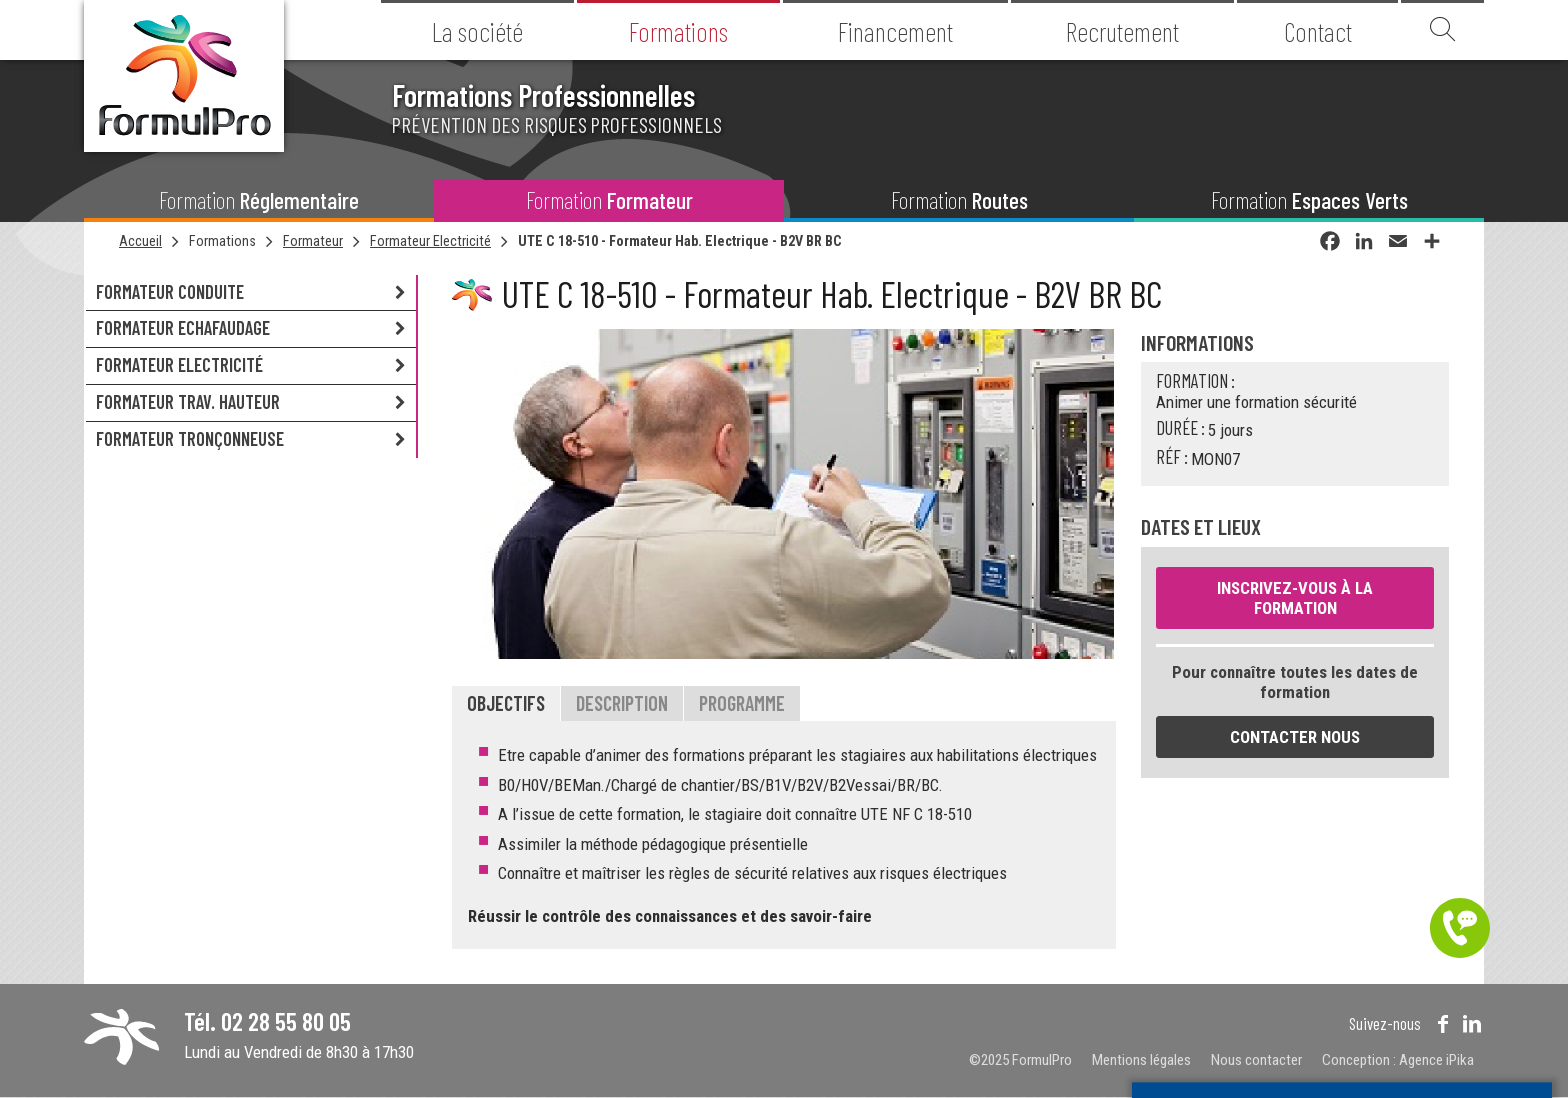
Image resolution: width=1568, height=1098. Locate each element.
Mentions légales (1141, 1060)
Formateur (313, 241)
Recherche (1442, 30)
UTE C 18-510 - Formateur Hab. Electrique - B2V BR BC (680, 241)
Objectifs (506, 703)
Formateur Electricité (430, 241)
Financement (895, 31)
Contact (1318, 31)
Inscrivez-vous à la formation (1295, 598)
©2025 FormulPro (1020, 1060)
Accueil (140, 241)
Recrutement (1122, 31)
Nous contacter (1256, 1060)
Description (622, 703)
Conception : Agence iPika (1398, 1060)
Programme (742, 703)
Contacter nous (1295, 737)
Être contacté (1460, 928)
